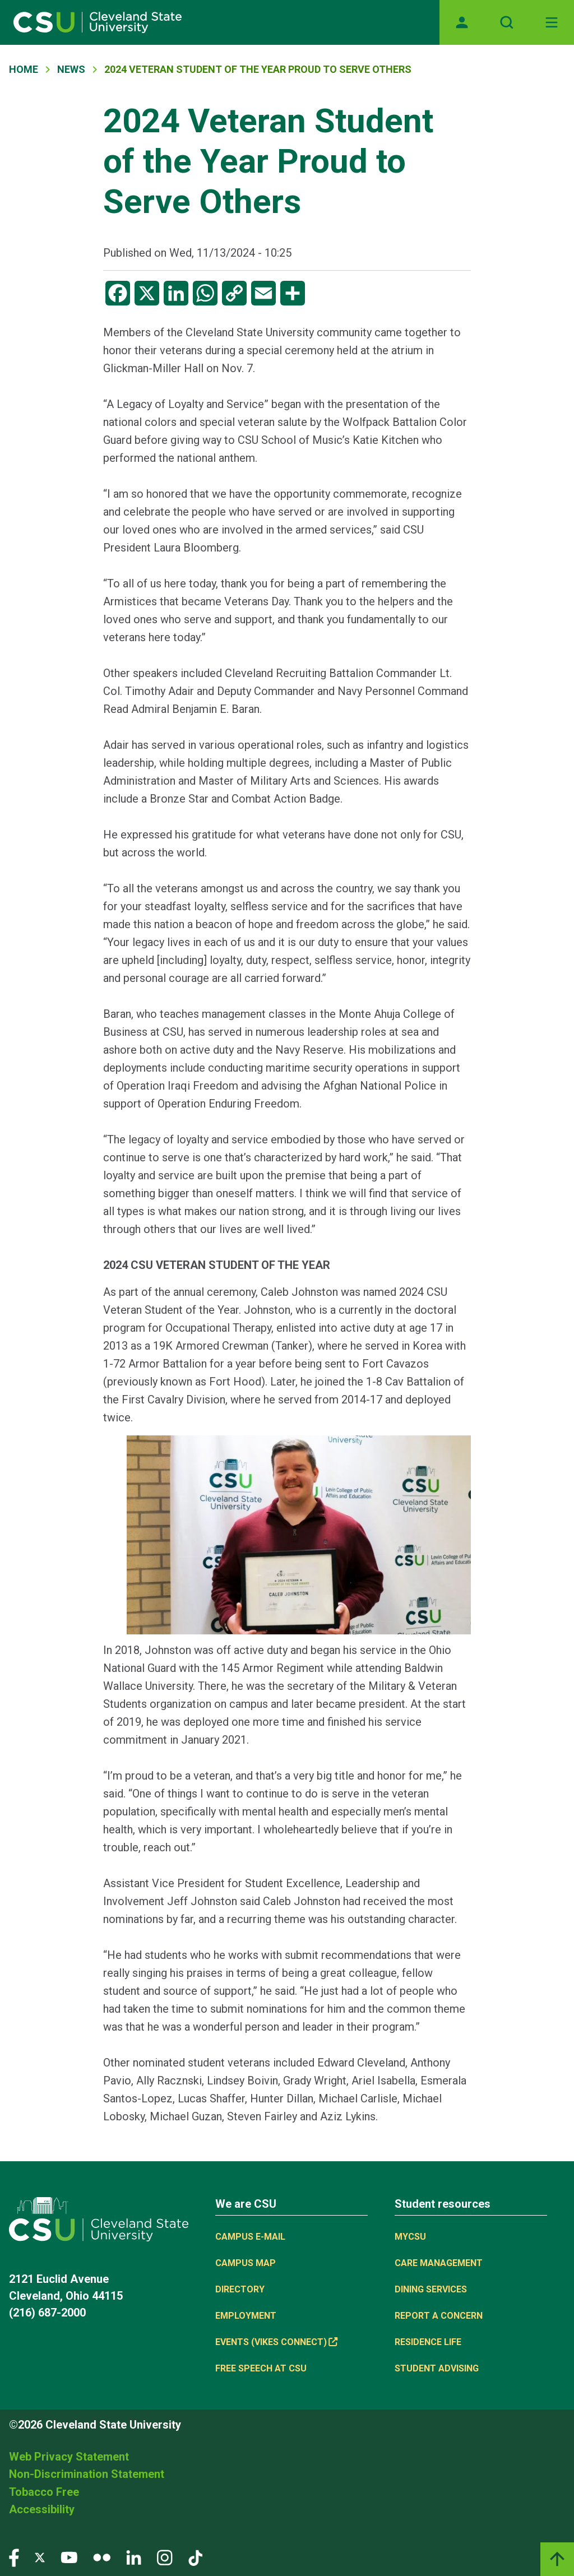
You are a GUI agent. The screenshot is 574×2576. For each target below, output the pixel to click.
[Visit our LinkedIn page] (133, 2556)
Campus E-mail (250, 2236)
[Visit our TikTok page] (195, 2556)
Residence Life (428, 2342)
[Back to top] (557, 2559)
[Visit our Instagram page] (165, 2556)
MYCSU (410, 2236)
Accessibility (42, 2509)
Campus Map (245, 2263)
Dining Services (431, 2289)
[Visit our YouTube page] (69, 2556)
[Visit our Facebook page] (14, 2556)
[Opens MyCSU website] (461, 22)
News (71, 69)
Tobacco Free (44, 2492)
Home (23, 69)
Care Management (439, 2263)
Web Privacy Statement (69, 2456)
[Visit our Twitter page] (40, 2556)
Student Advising (437, 2368)
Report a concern (439, 2315)
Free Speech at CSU (261, 2368)
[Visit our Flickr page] (101, 2556)
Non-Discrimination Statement (86, 2474)
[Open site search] (506, 22)
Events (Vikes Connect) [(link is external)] (276, 2342)
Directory (240, 2289)
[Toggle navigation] (551, 22)
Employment (245, 2315)
